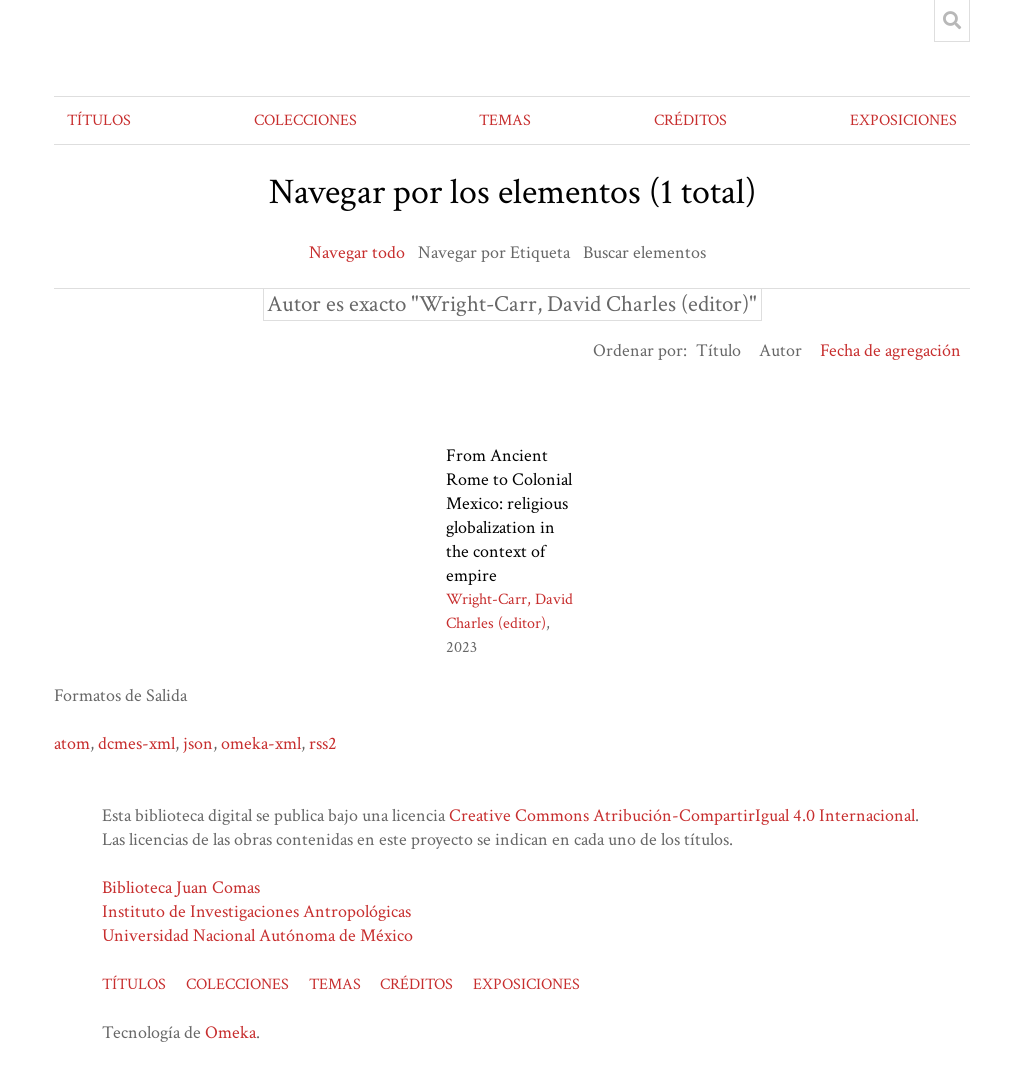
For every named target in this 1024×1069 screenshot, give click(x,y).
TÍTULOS (99, 120)
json (198, 743)
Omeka (230, 1032)
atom (72, 743)
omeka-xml (261, 743)
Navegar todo (357, 252)
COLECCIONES (305, 120)
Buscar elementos (644, 252)
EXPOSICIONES (903, 120)
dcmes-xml (136, 743)
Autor (780, 350)
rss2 (323, 743)
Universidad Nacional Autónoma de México (257, 935)
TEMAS (505, 120)
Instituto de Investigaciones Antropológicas (256, 911)
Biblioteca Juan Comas (181, 887)
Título (718, 350)
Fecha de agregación (890, 350)
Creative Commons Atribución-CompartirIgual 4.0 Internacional (682, 815)
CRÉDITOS (690, 120)
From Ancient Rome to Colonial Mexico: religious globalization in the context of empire (509, 515)
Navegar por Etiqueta (494, 252)
